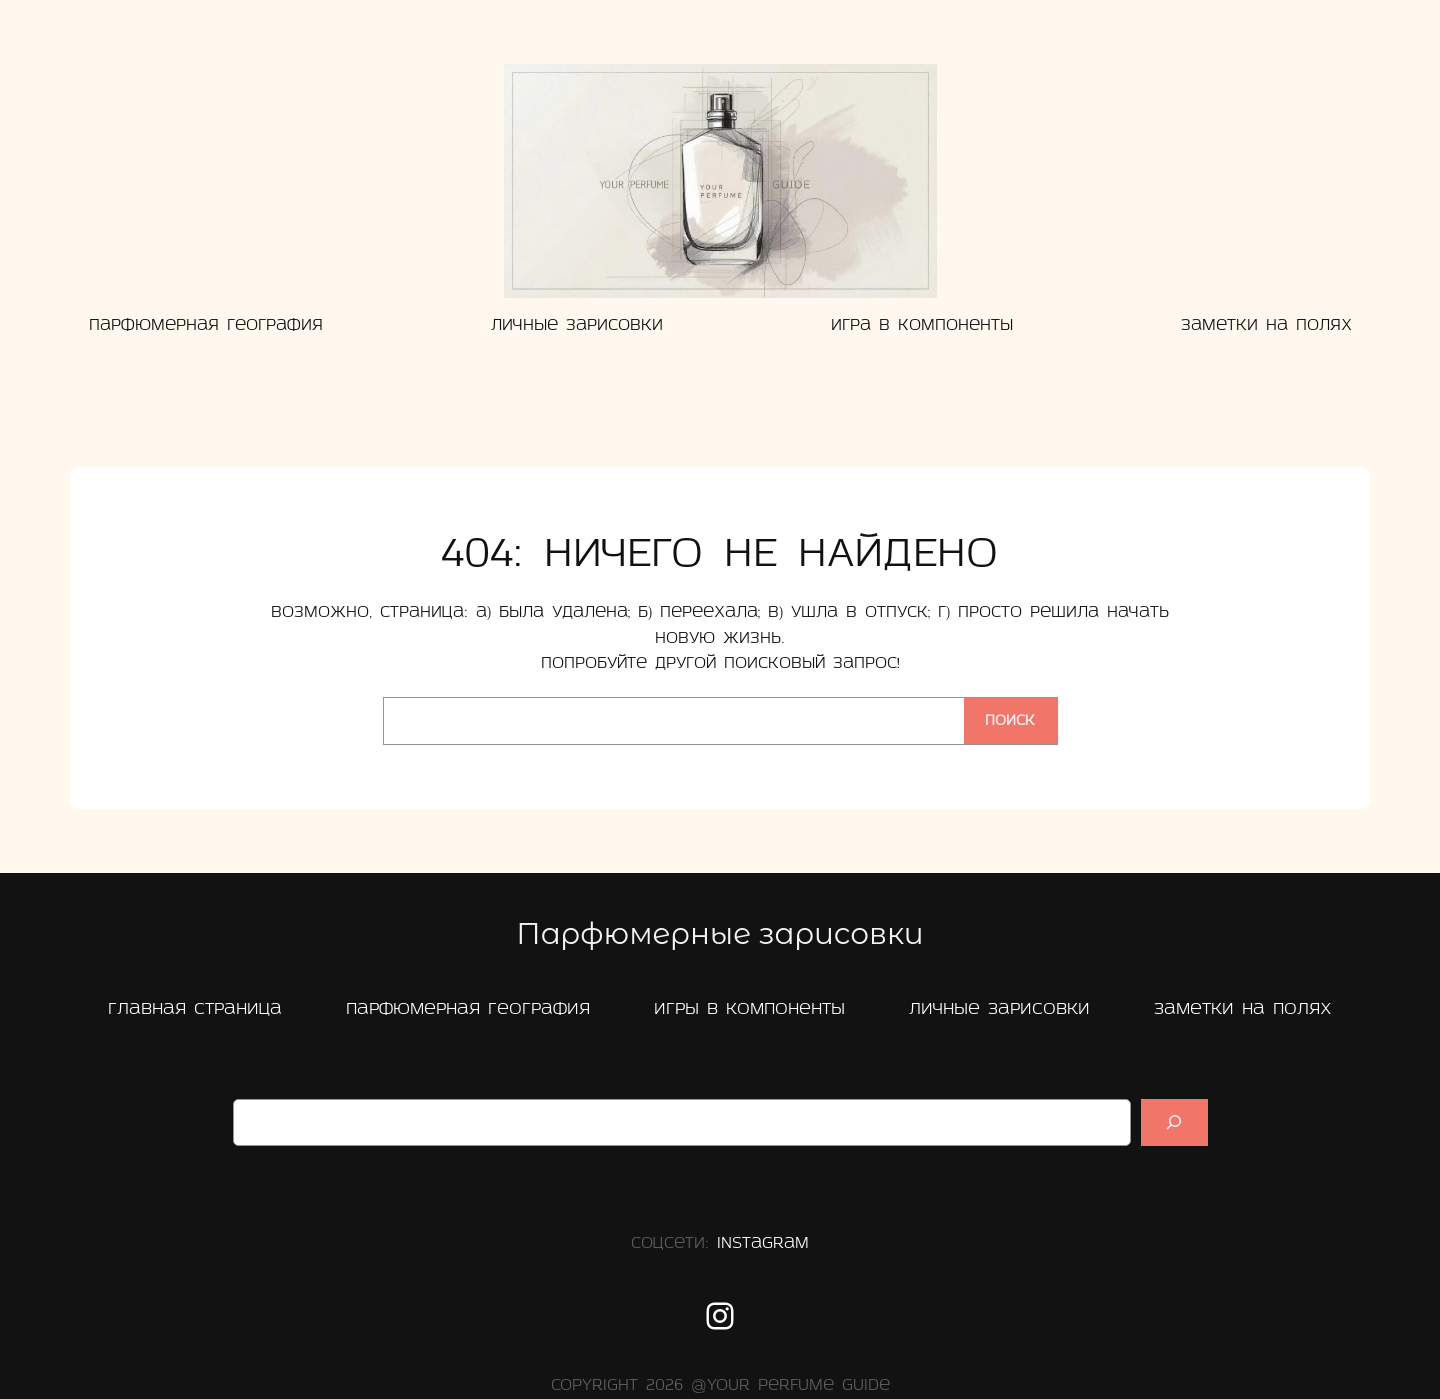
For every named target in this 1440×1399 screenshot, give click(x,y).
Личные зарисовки (999, 1009)
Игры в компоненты (749, 1009)
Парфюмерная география (468, 1009)
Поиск (1010, 721)
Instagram (763, 1244)
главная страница (195, 1009)
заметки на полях (1243, 1009)
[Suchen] (1174, 1122)
